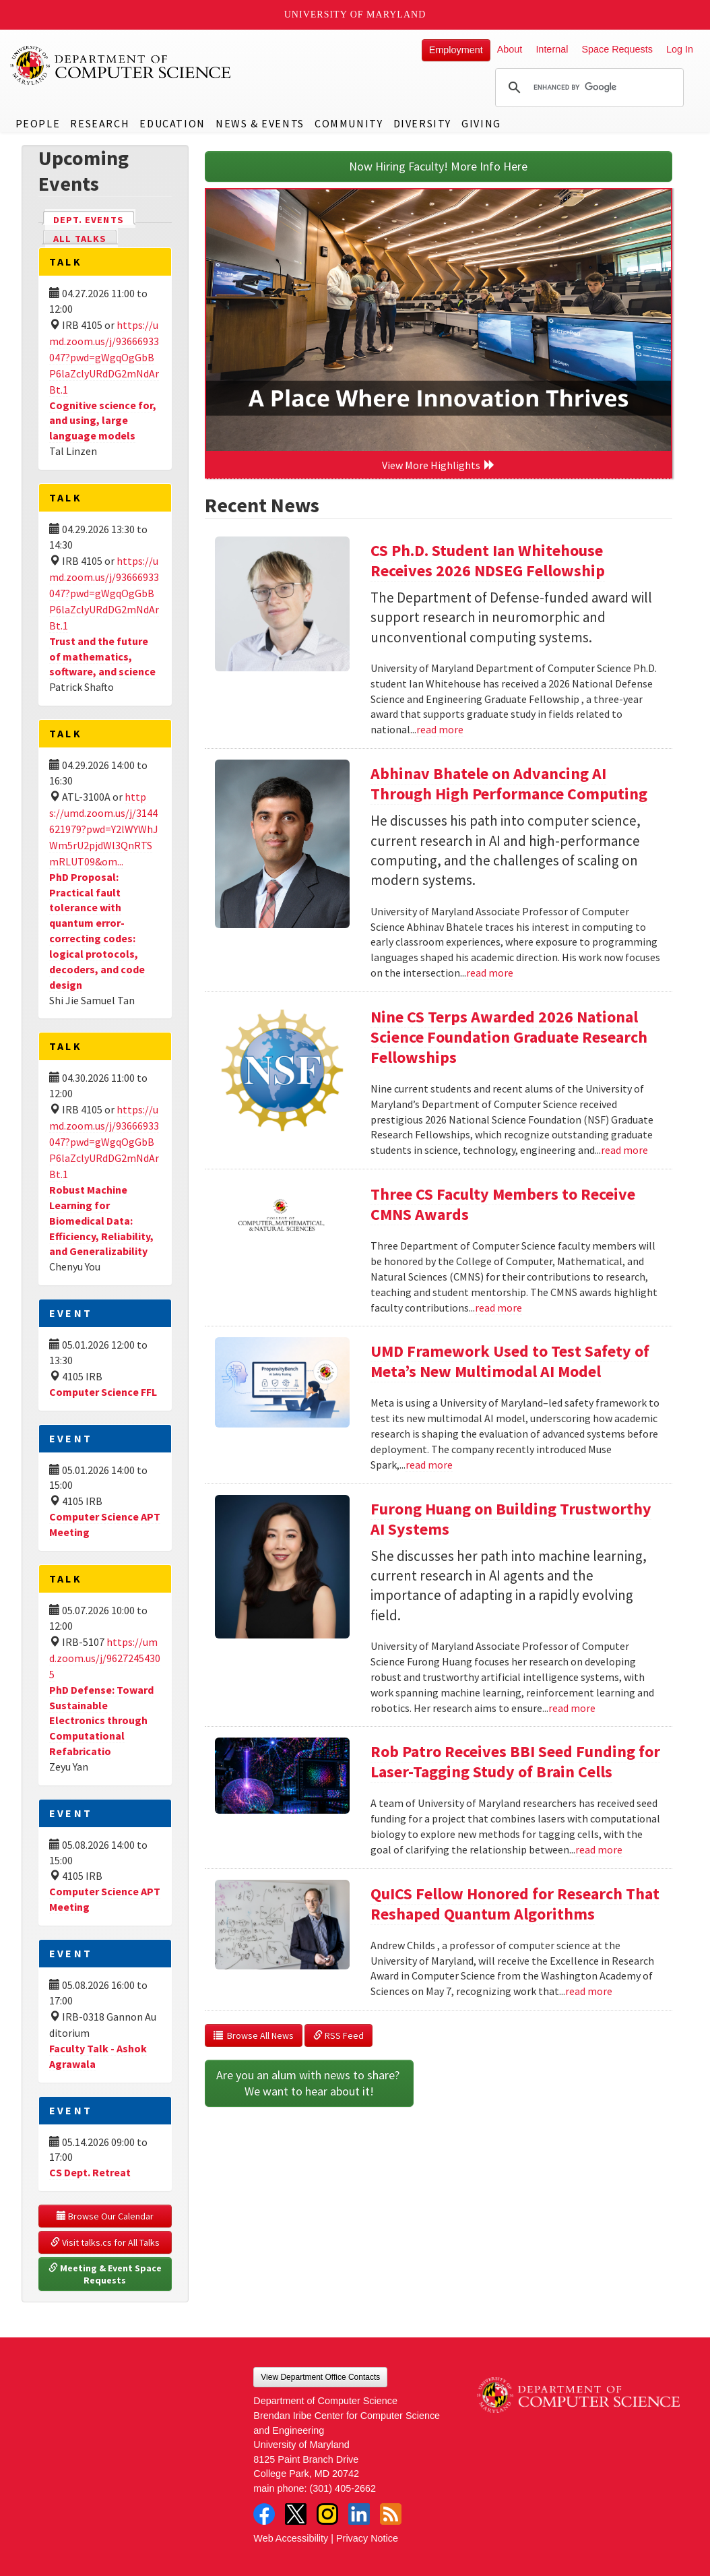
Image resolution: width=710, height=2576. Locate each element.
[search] (587, 88)
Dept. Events (94, 219)
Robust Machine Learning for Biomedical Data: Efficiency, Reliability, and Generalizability (101, 1220)
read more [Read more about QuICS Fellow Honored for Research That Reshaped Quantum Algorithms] (588, 1991)
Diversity (422, 123)
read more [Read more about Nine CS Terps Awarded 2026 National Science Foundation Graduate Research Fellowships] (624, 1150)
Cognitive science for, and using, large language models (102, 420)
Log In (679, 49)
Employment (456, 49)
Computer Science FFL (103, 1392)
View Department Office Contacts (320, 2377)
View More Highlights (438, 465)
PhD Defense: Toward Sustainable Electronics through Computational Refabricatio (101, 1720)
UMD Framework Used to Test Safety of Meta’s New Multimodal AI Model (509, 1361)
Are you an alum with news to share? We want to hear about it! (309, 2083)
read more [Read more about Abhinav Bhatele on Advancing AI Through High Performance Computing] (489, 972)
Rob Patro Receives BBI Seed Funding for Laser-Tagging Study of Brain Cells (515, 1761)
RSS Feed (338, 2035)
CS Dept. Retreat (90, 2172)
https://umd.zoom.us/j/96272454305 (104, 1658)
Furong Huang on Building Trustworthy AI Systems (510, 1518)
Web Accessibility (290, 2538)
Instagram (327, 2514)
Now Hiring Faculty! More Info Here (438, 166)
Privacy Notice (367, 2538)
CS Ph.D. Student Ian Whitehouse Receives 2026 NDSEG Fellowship (487, 560)
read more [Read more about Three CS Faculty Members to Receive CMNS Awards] (498, 1307)
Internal (552, 49)
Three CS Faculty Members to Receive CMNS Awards (502, 1204)
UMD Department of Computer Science (121, 65)
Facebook (264, 2514)
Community (349, 123)
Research (99, 123)
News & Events (260, 123)
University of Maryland (355, 14)
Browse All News (254, 2035)
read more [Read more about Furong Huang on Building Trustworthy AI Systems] (571, 1708)
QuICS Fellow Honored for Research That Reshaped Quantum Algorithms (514, 1903)
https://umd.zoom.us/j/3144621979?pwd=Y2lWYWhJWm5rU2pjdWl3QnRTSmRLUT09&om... (103, 829)
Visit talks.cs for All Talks (105, 2242)
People (38, 123)
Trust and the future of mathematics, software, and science (102, 656)
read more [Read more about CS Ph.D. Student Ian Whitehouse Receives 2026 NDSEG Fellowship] (439, 729)
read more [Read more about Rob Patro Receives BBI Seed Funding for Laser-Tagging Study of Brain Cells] (598, 1849)
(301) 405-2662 (343, 2488)
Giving (481, 123)
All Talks (79, 239)
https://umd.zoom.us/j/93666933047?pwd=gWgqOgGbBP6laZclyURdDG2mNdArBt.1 (104, 357)
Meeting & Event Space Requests (106, 2274)
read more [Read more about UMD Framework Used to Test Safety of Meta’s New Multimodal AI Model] (429, 1464)
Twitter (295, 2514)
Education (172, 123)
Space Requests (617, 49)
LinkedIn (359, 2514)
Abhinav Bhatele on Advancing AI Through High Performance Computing (508, 783)
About (510, 49)
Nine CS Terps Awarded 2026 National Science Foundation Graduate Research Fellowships (508, 1037)
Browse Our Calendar (105, 2216)
